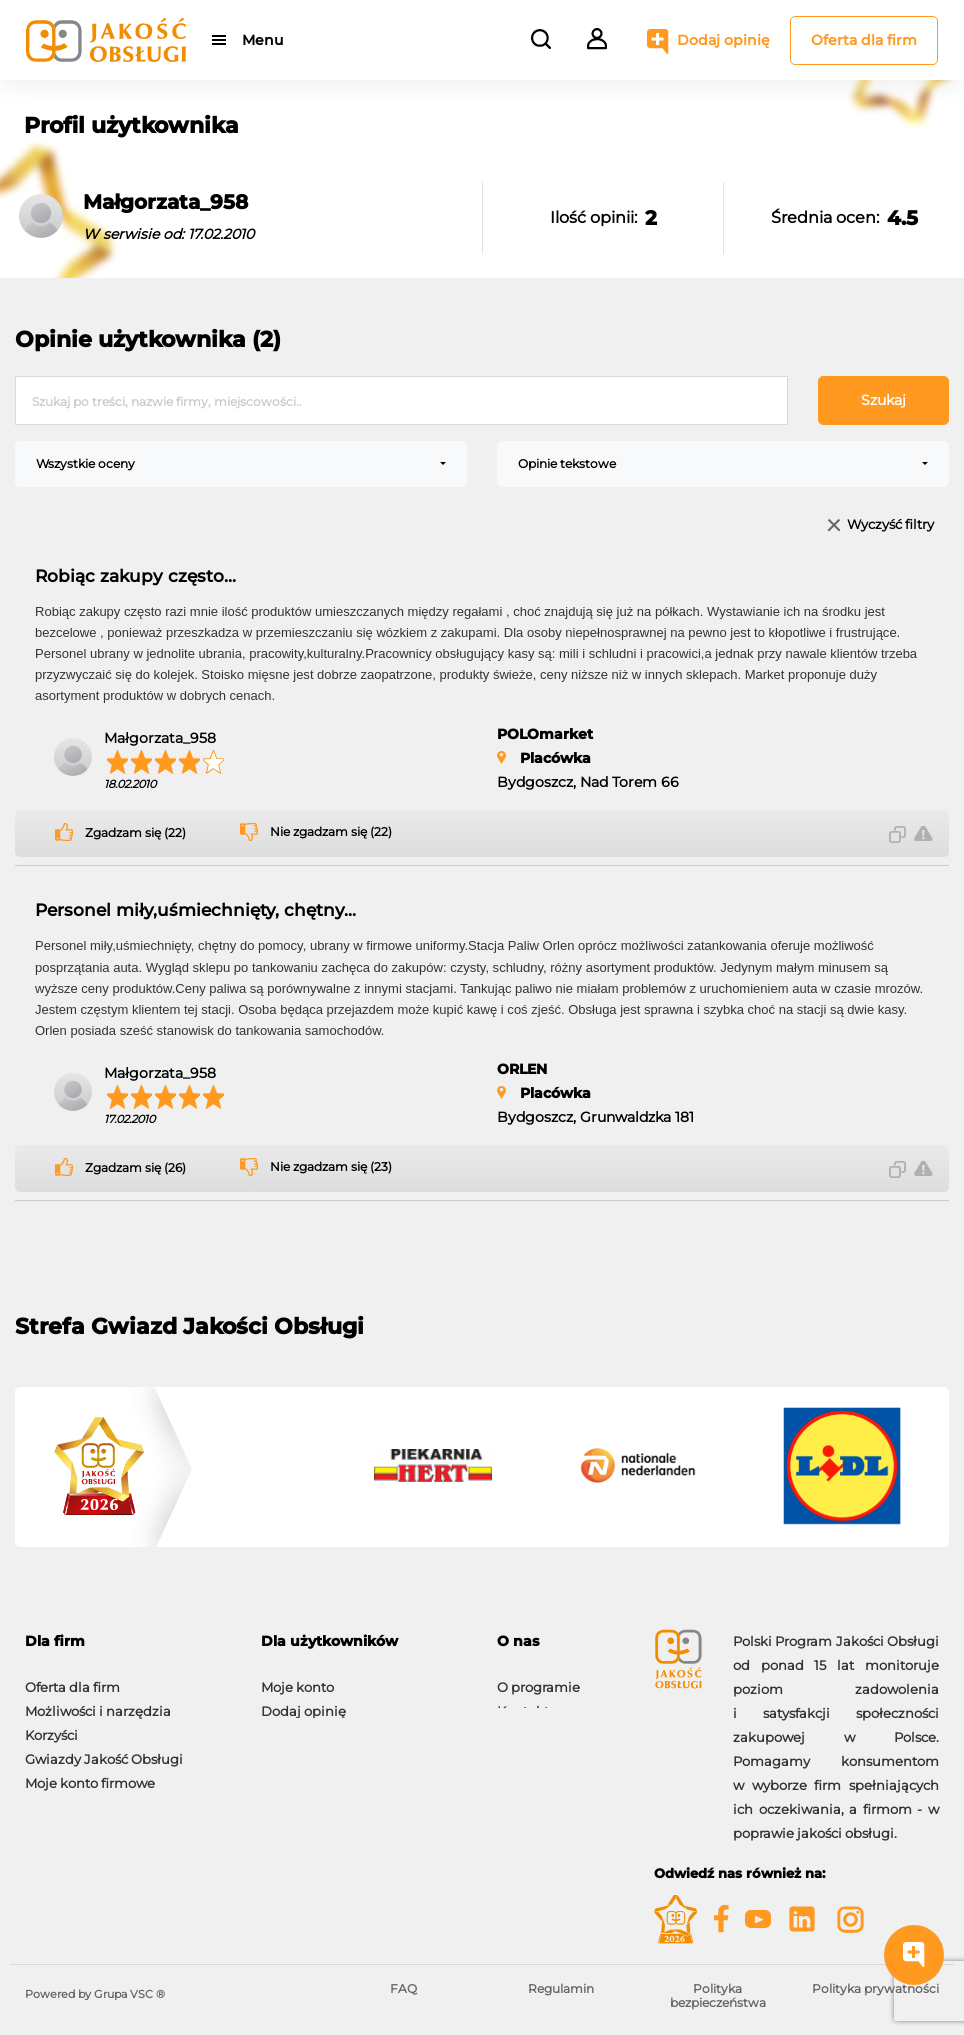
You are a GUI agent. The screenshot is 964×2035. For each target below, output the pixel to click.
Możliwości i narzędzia (98, 1701)
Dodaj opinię (723, 40)
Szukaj (883, 400)
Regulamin (561, 1988)
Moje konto (297, 1677)
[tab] (128, 1641)
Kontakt (523, 1701)
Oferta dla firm (864, 40)
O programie (538, 1677)
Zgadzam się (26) (135, 1168)
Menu (262, 40)
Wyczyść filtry (890, 525)
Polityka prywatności (875, 1988)
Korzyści (51, 1725)
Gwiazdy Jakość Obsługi (104, 1749)
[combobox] (241, 464)
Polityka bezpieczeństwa (718, 1995)
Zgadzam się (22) (135, 833)
